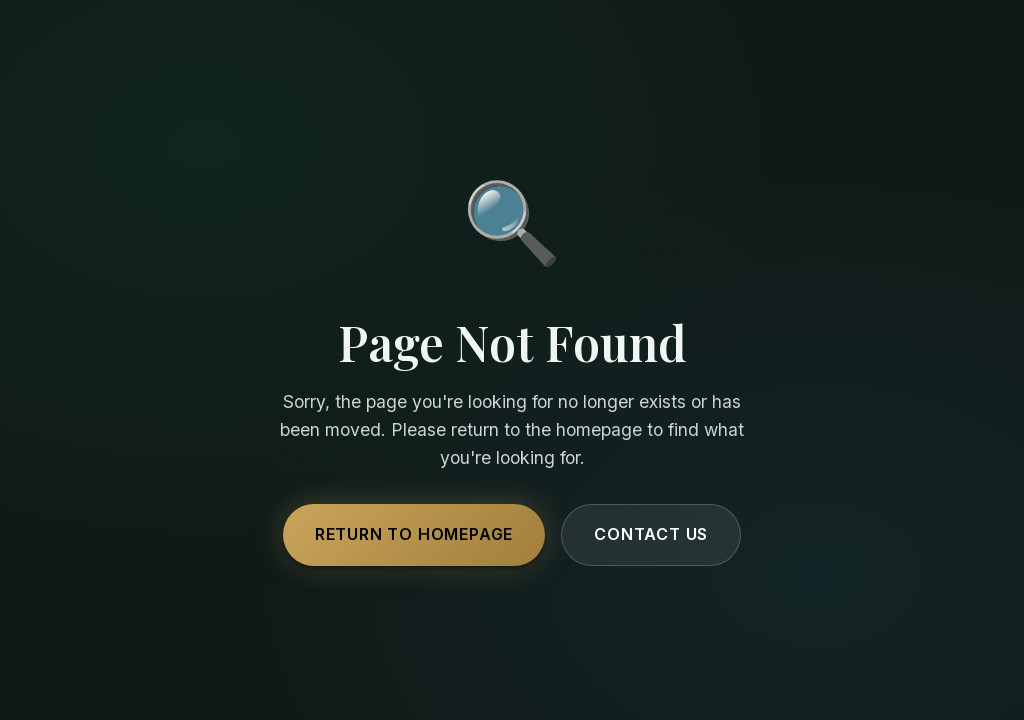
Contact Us (651, 534)
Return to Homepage (414, 534)
